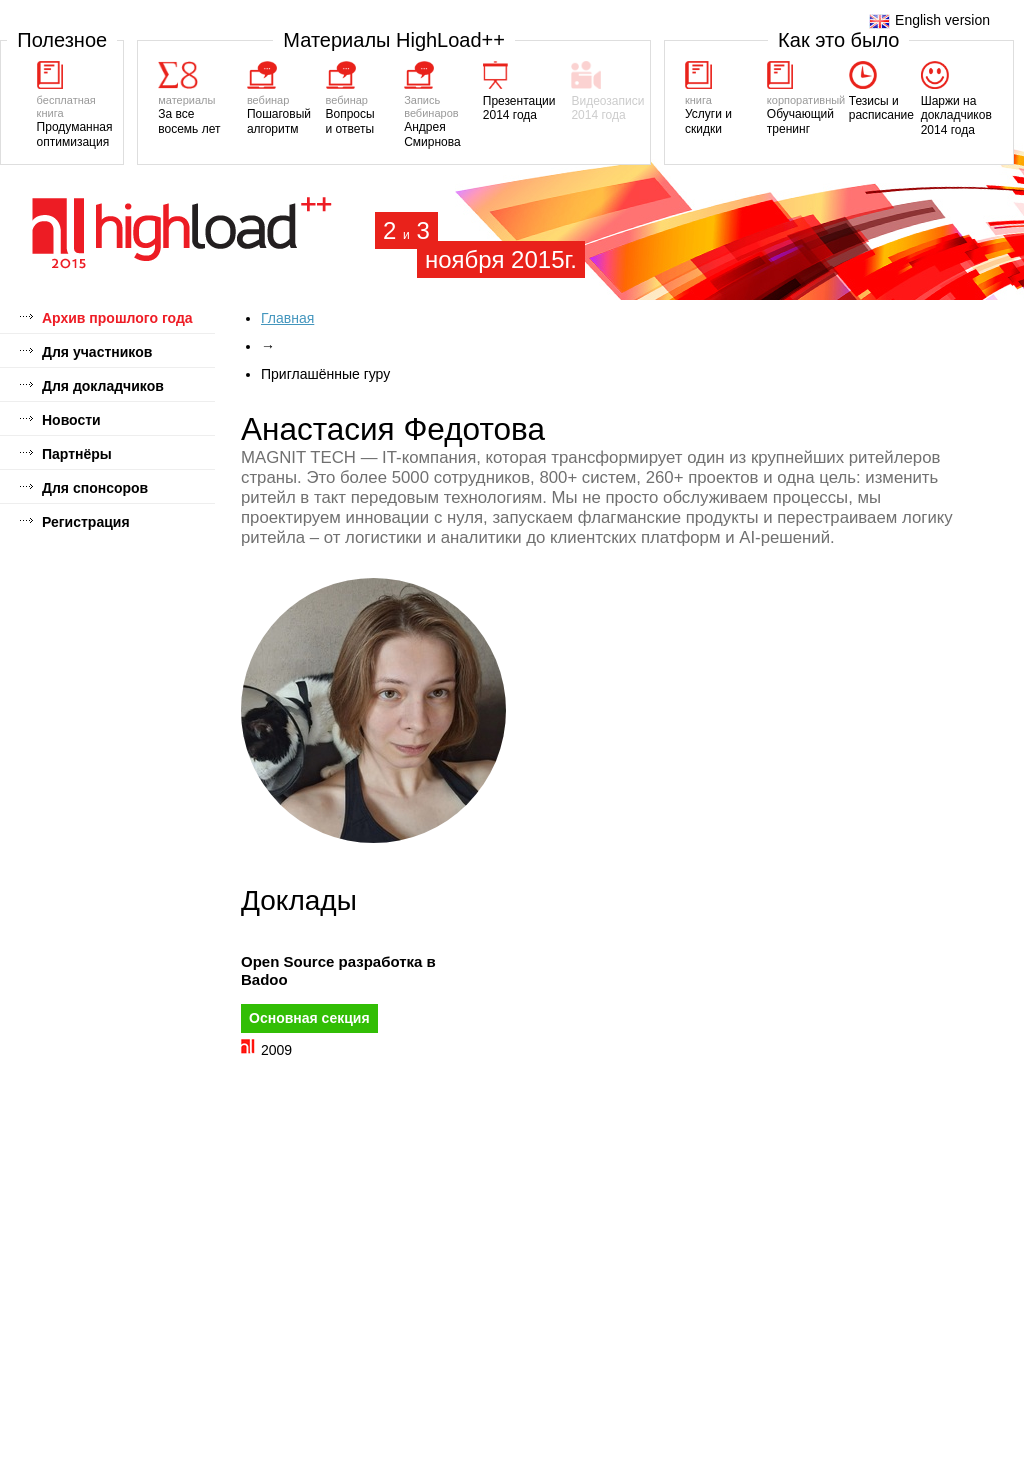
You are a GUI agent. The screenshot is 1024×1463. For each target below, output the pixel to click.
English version (929, 20)
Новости (71, 420)
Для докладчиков (103, 386)
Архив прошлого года (117, 318)
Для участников (97, 352)
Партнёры (77, 454)
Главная (287, 318)
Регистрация (86, 522)
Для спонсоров (95, 488)
